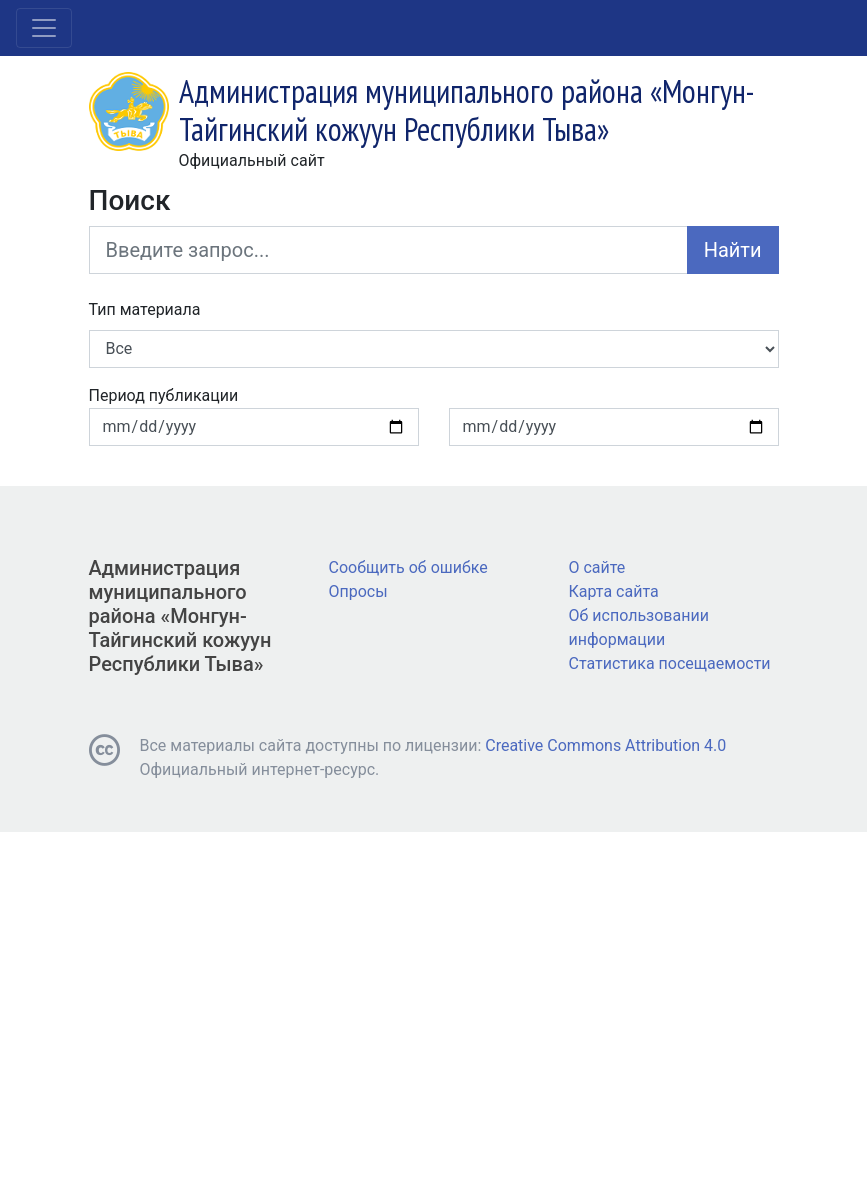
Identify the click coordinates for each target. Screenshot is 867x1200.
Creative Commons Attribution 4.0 (605, 745)
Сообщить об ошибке (408, 567)
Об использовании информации (639, 627)
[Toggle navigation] (44, 28)
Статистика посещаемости (670, 663)
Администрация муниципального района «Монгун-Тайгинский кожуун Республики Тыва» (180, 616)
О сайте (597, 567)
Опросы (358, 591)
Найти (733, 250)
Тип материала (145, 309)
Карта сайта (614, 591)
